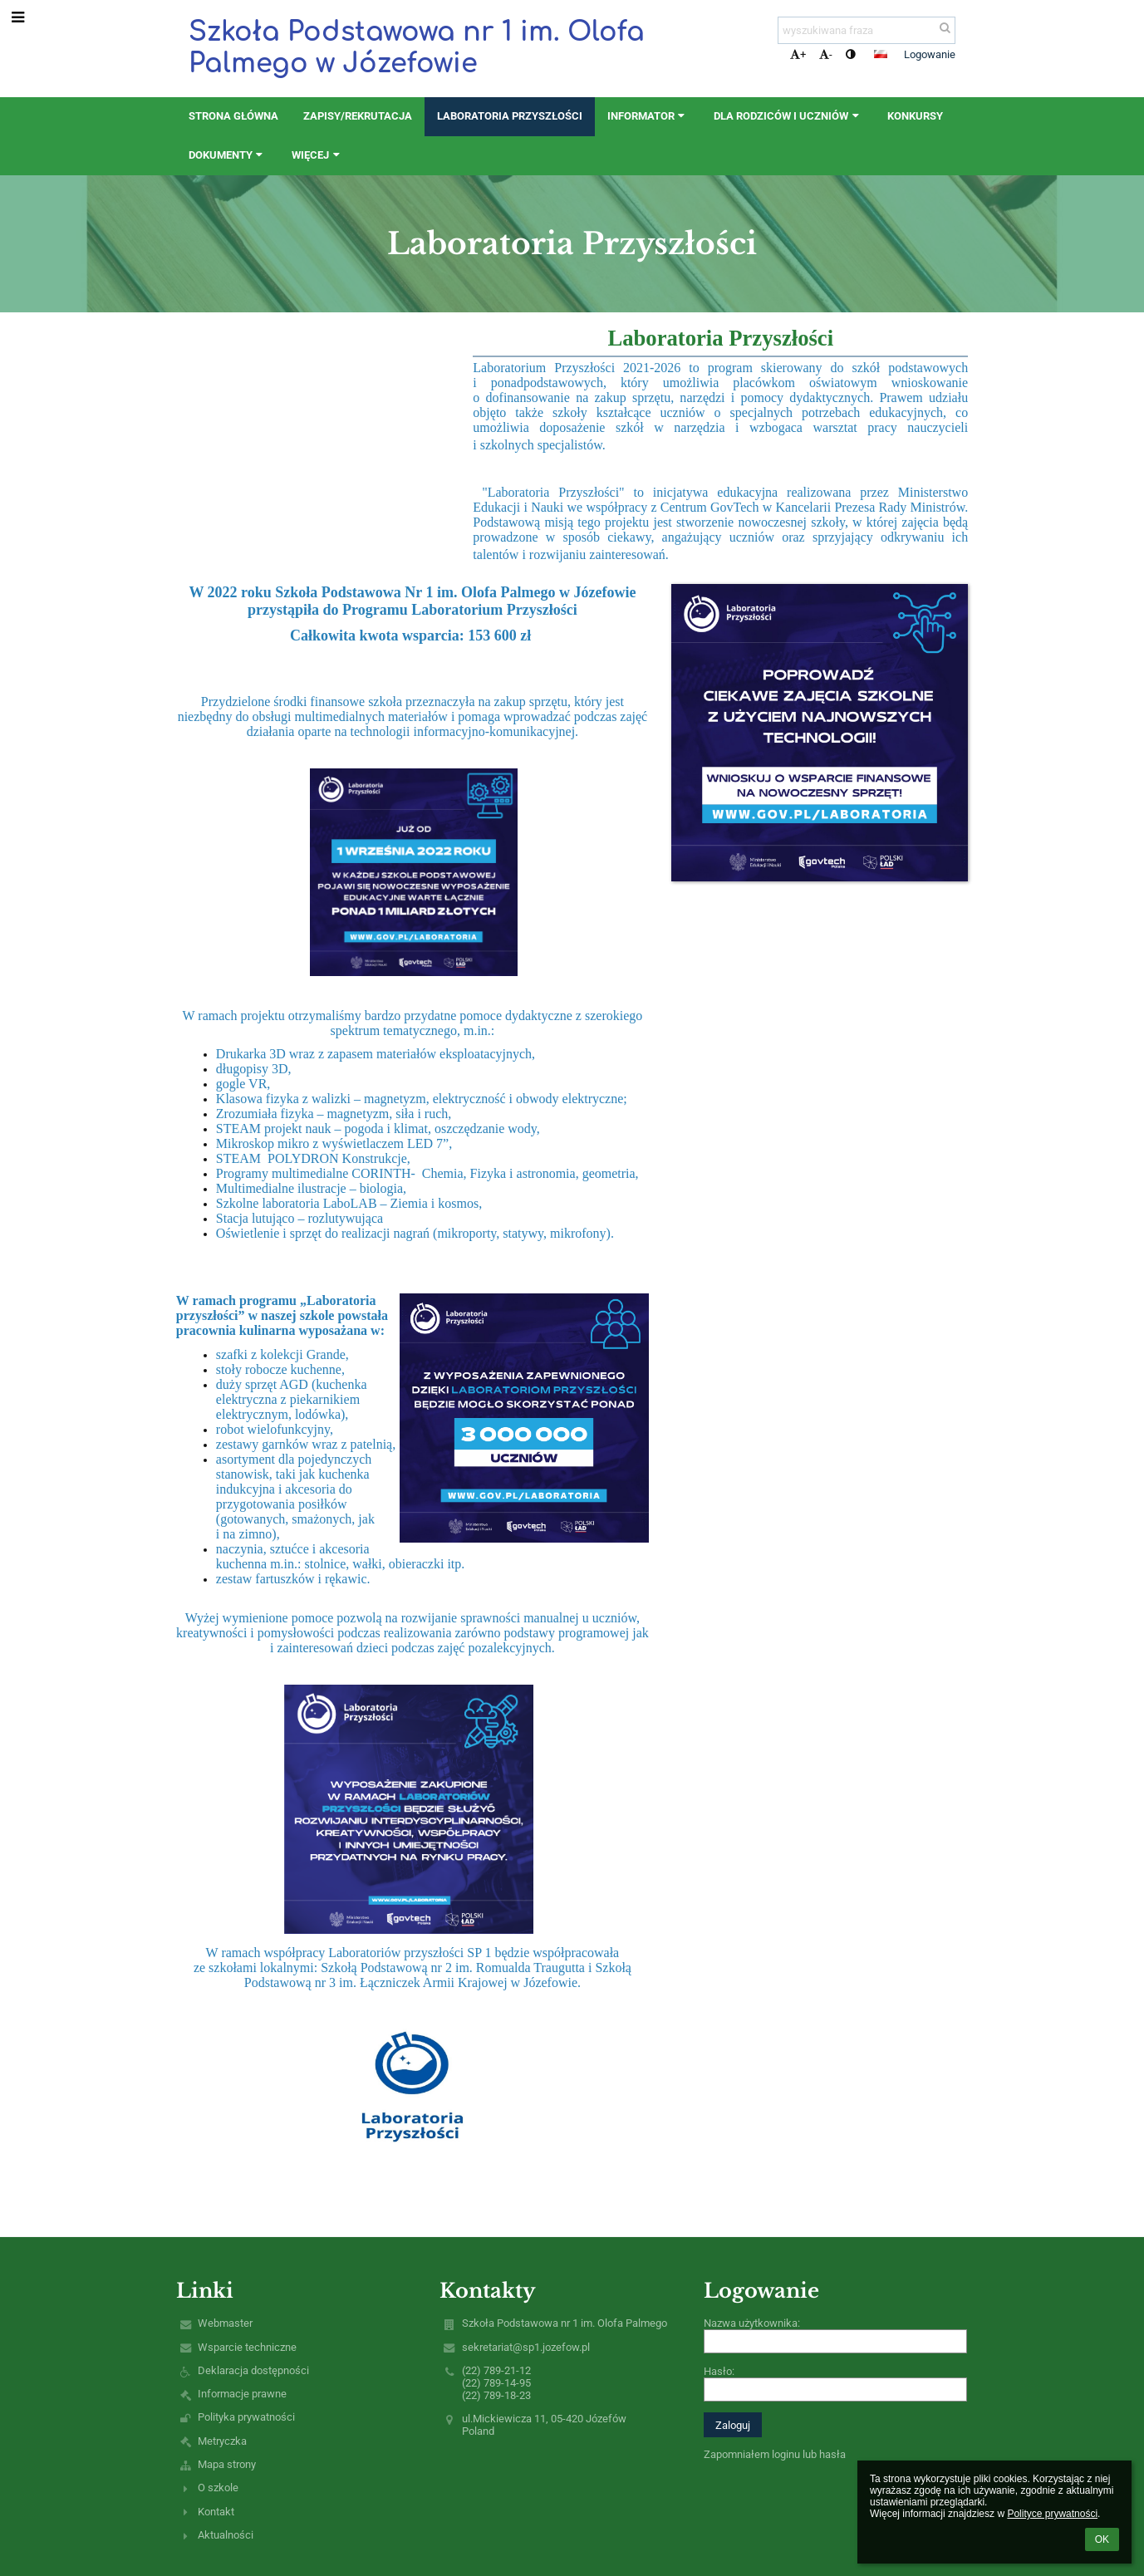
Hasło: (719, 2371)
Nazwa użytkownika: (752, 2323)
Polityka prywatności (246, 2417)
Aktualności (225, 2535)
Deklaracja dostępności (253, 2370)
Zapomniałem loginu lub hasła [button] (775, 2454)
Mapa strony (227, 2464)
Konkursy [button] (915, 116)
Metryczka (222, 2441)
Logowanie (929, 54)
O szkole (218, 2487)
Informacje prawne (242, 2393)
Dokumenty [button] (228, 155)
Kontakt (216, 2511)
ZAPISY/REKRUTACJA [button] (357, 116)
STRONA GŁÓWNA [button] (233, 116)
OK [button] (1102, 2539)
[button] (880, 54)
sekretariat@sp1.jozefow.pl (526, 2347)
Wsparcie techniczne (247, 2347)
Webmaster (225, 2323)
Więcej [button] (317, 155)
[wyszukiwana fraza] (866, 30)
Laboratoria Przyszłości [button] (509, 116)
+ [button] (798, 54)
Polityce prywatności (1052, 2514)
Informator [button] (648, 116)
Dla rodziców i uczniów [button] (788, 116)
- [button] (825, 54)
